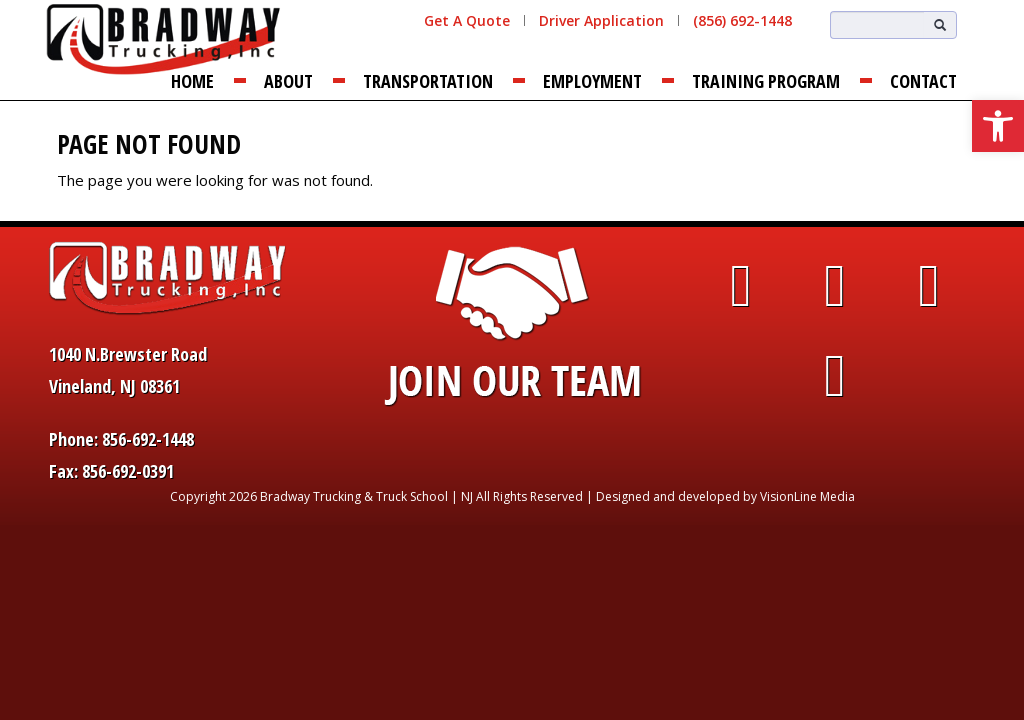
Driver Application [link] (601, 20)
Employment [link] (592, 81)
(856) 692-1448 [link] (742, 20)
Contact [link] (923, 81)
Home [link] (192, 81)
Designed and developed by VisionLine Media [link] (725, 496)
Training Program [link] (766, 81)
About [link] (288, 81)
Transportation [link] (428, 81)
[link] (998, 126)
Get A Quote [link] (467, 20)
